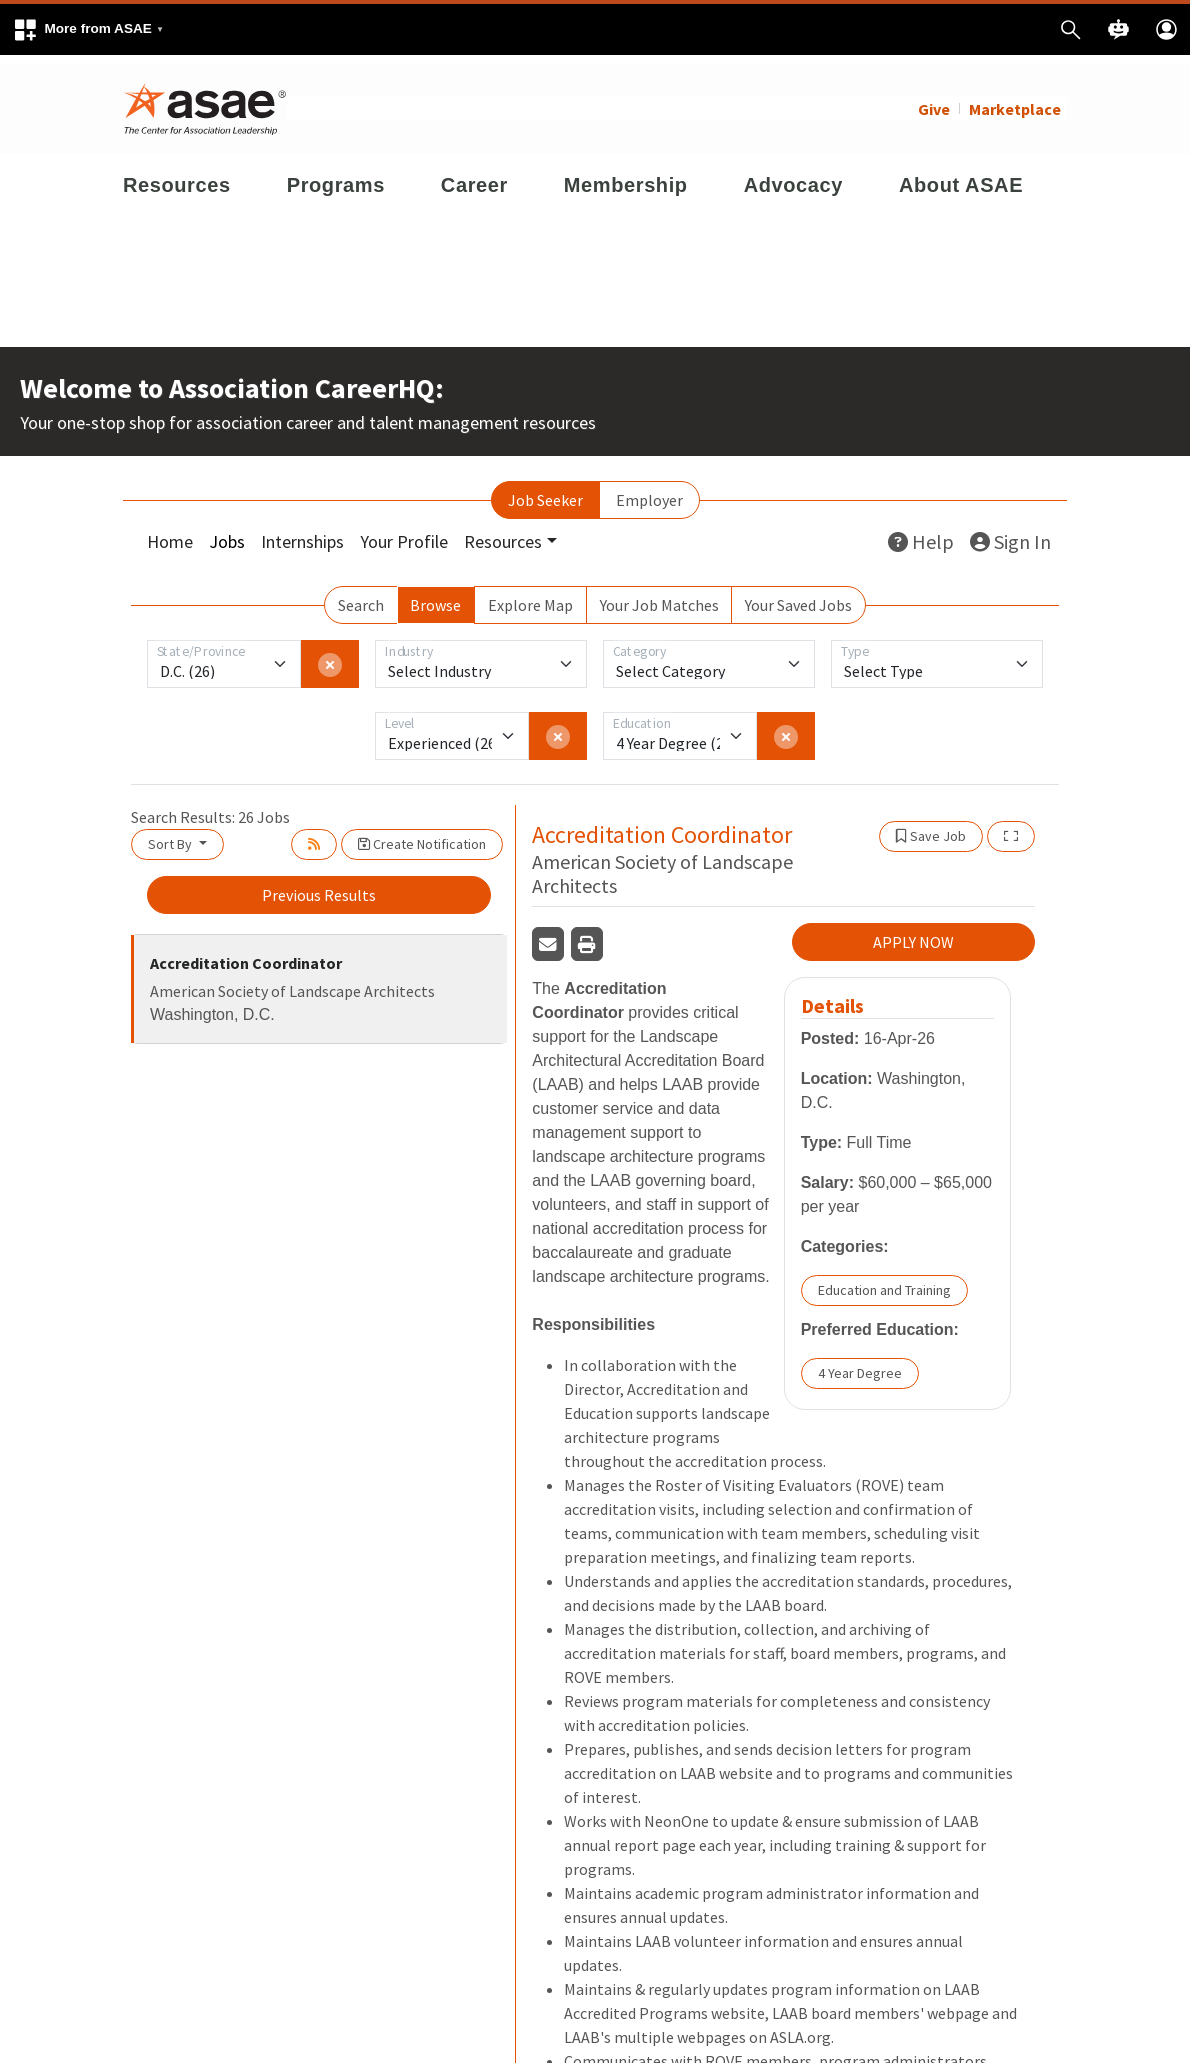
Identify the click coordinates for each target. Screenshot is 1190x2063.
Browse (435, 596)
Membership (626, 176)
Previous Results (319, 886)
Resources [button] (503, 532)
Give (934, 100)
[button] (88, 29)
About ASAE (961, 176)
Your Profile (404, 532)
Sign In (1010, 532)
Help (921, 532)
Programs (336, 176)
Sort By (171, 835)
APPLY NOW (913, 933)
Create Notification (422, 835)
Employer (649, 491)
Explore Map (530, 596)
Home (170, 532)
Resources (177, 176)
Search (361, 596)
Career (474, 176)
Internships (302, 532)
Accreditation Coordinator (246, 954)
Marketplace (1015, 100)
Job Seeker (545, 491)
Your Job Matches (659, 596)
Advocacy (793, 176)
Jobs (227, 532)
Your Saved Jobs (798, 596)
